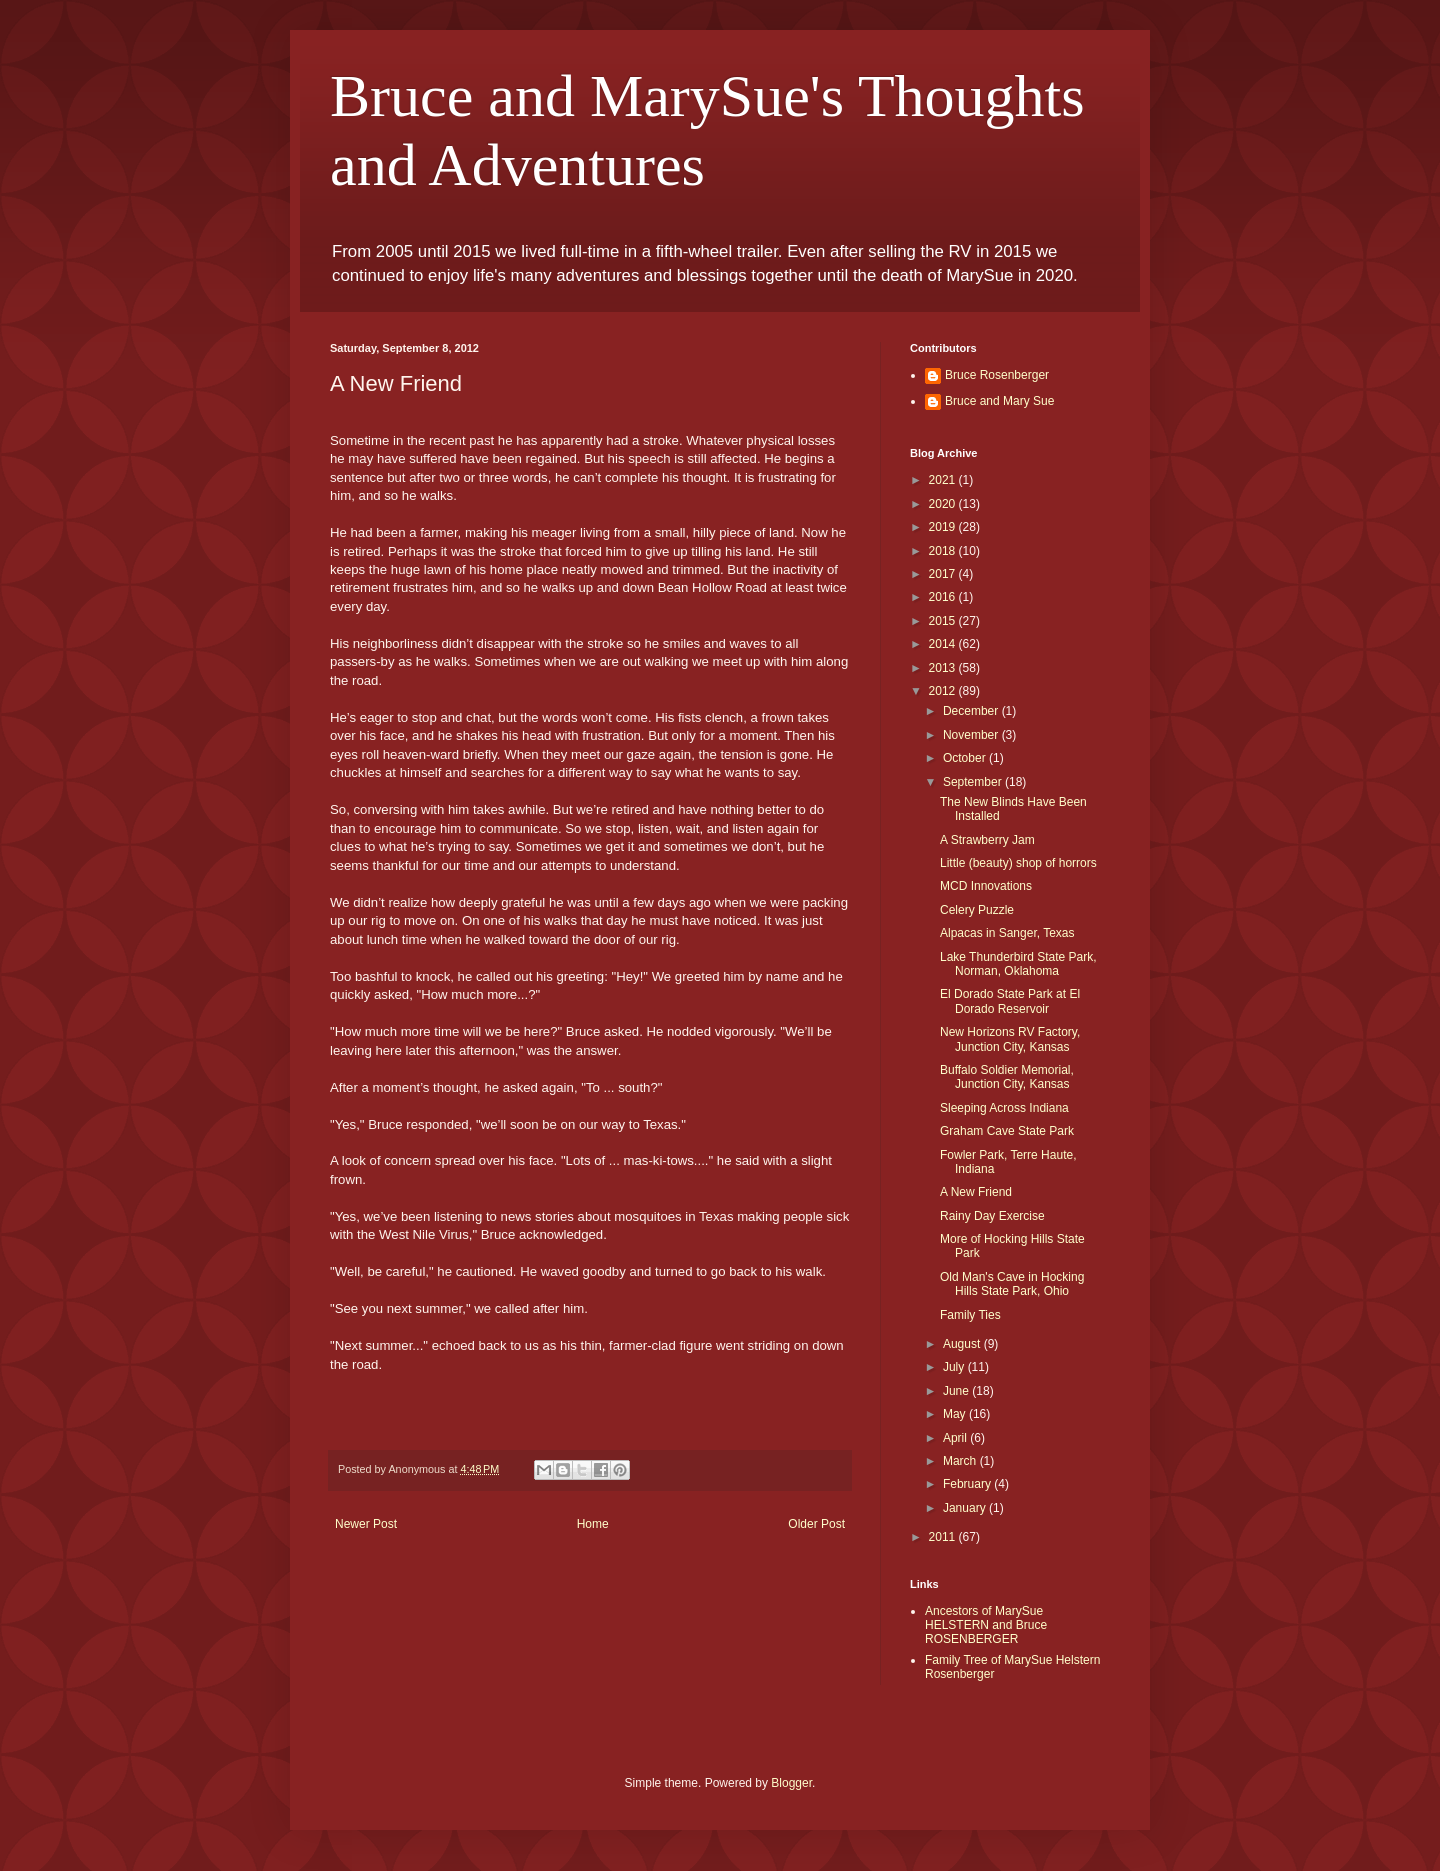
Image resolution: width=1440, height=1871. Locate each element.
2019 (944, 527)
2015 (944, 621)
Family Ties (970, 1315)
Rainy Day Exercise (992, 1216)
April (956, 1438)
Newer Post (366, 1524)
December (972, 711)
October (966, 758)
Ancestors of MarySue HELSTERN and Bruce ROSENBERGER (986, 1625)
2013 (944, 668)
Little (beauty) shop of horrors (1018, 863)
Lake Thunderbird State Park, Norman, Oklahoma (1018, 964)
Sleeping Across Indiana (1004, 1108)
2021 (944, 480)
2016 (944, 597)
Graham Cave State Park (1007, 1131)
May (956, 1414)
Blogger (791, 1783)
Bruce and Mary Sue (999, 401)
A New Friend (976, 1192)
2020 (944, 504)
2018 (944, 551)
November (972, 735)
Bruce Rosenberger (997, 375)
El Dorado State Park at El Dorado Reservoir (1010, 1001)
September (974, 782)
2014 (944, 644)
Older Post (816, 1524)
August (963, 1344)
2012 (944, 691)
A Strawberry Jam (987, 840)
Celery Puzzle (977, 910)
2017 (944, 574)
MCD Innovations (986, 886)
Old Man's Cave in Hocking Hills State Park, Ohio (1012, 1284)
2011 (944, 1537)
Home (593, 1524)
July (955, 1367)
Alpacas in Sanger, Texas (1007, 933)
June (957, 1391)
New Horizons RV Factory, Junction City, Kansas (1010, 1039)
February (968, 1484)
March (961, 1461)
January (966, 1508)
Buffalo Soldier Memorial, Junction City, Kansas (1007, 1077)
